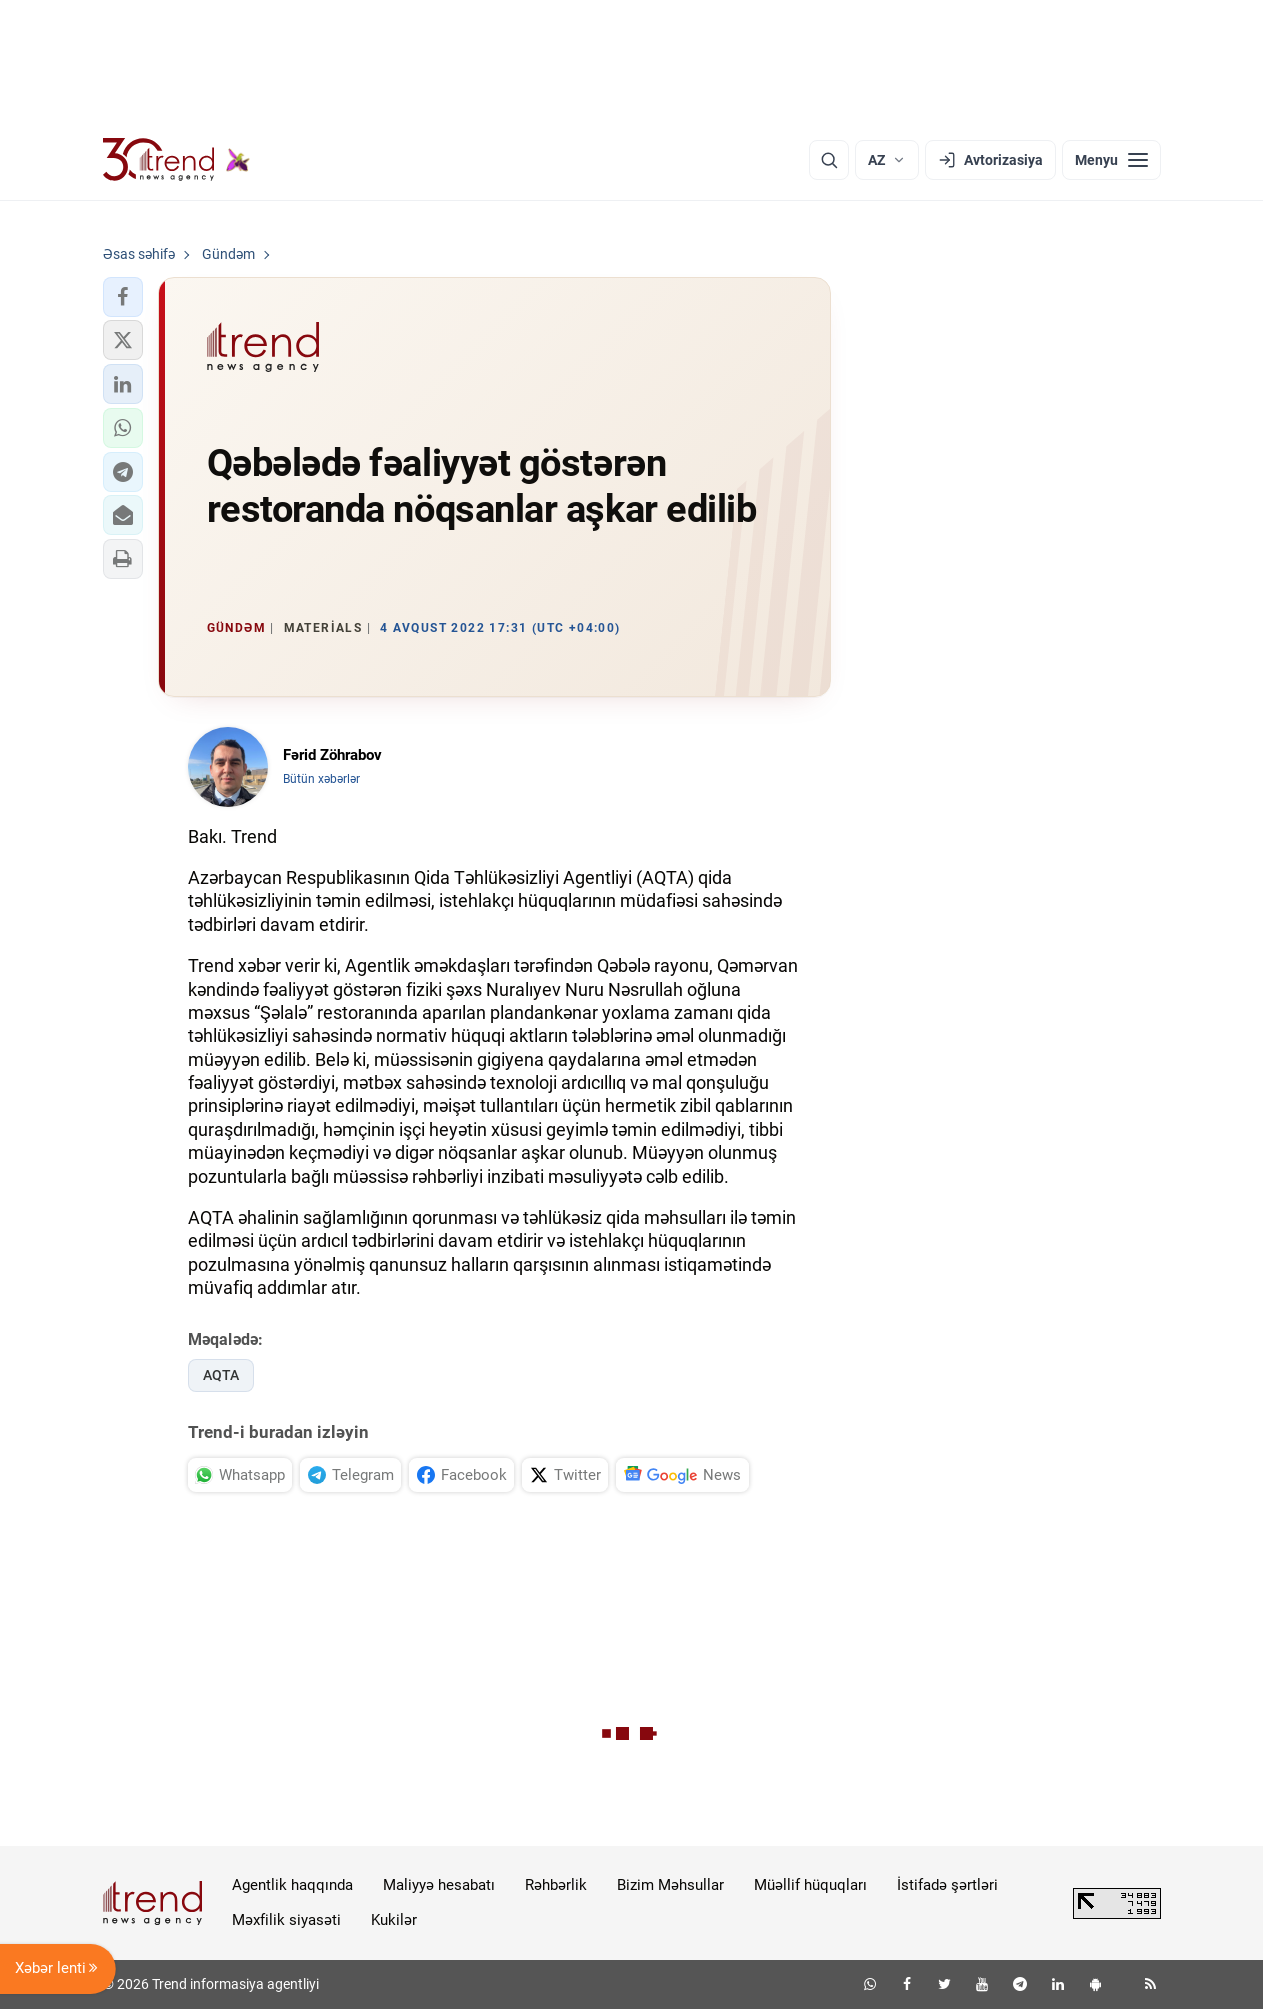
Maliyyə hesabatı (439, 1885)
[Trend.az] (177, 160)
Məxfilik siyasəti (286, 1920)
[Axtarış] (829, 160)
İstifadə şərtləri (947, 1885)
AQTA (221, 1375)
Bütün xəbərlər (321, 779)
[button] (123, 297)
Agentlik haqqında (292, 1885)
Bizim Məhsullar (670, 1885)
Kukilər (394, 1920)
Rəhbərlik (556, 1885)
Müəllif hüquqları (810, 1885)
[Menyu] (1111, 160)
